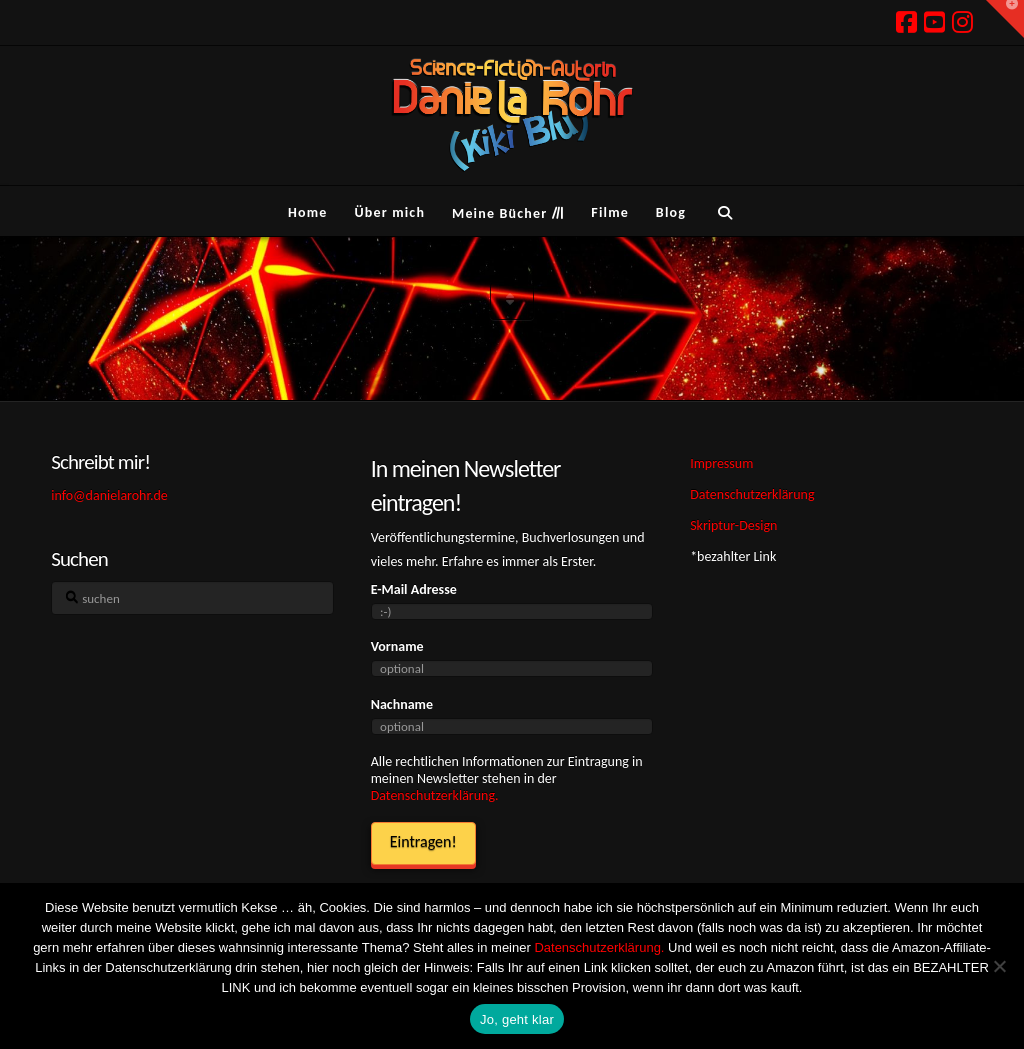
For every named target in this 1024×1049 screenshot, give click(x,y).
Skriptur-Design (733, 525)
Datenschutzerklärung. (435, 795)
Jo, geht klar (517, 1019)
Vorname (397, 646)
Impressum (721, 463)
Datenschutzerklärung (752, 494)
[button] (1005, 19)
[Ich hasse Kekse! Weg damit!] (999, 966)
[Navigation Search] (724, 211)
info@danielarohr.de (109, 495)
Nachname (402, 704)
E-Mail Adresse (414, 589)
